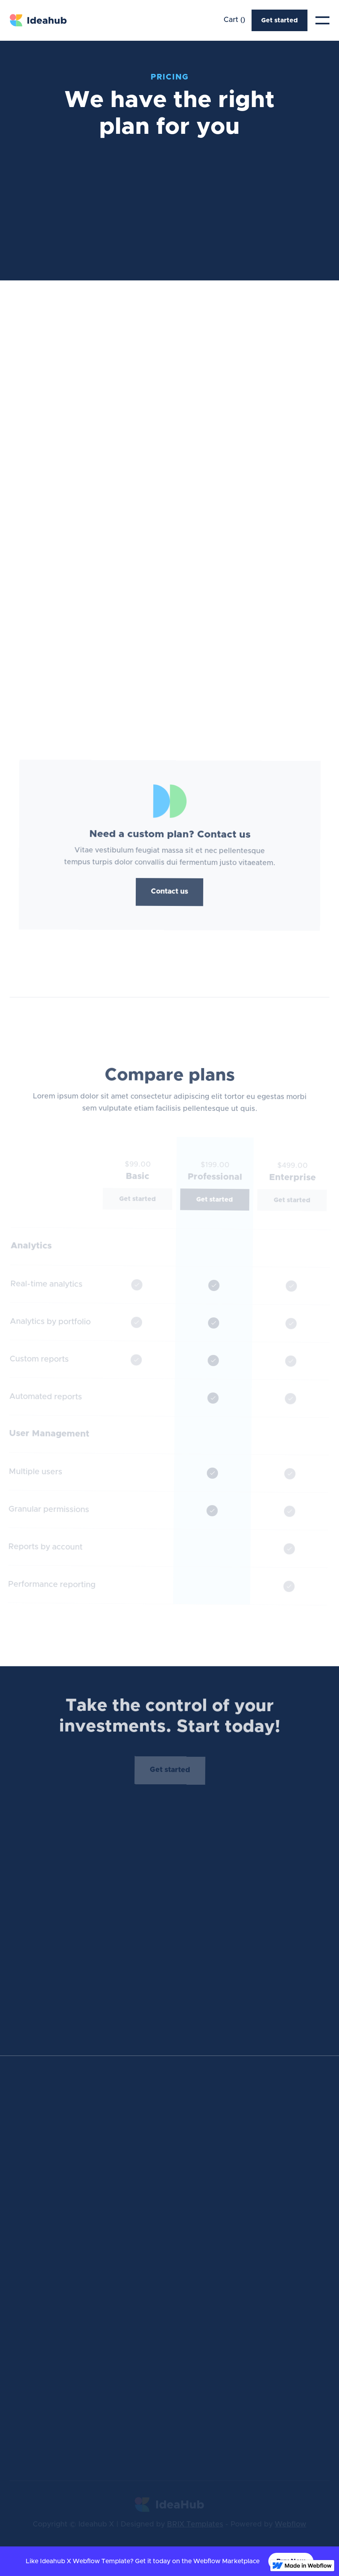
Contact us (169, 891)
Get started (279, 20)
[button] (234, 20)
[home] (38, 20)
